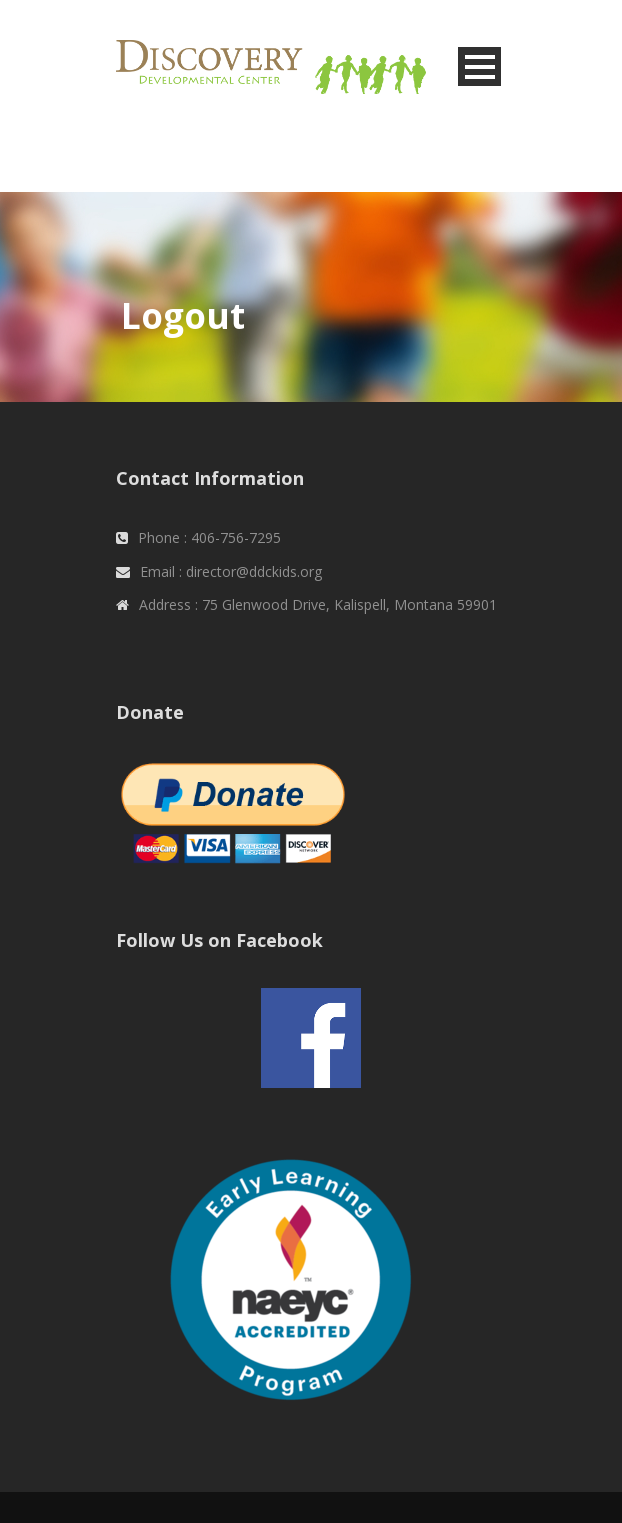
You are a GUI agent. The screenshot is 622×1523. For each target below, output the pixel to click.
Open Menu (479, 66)
